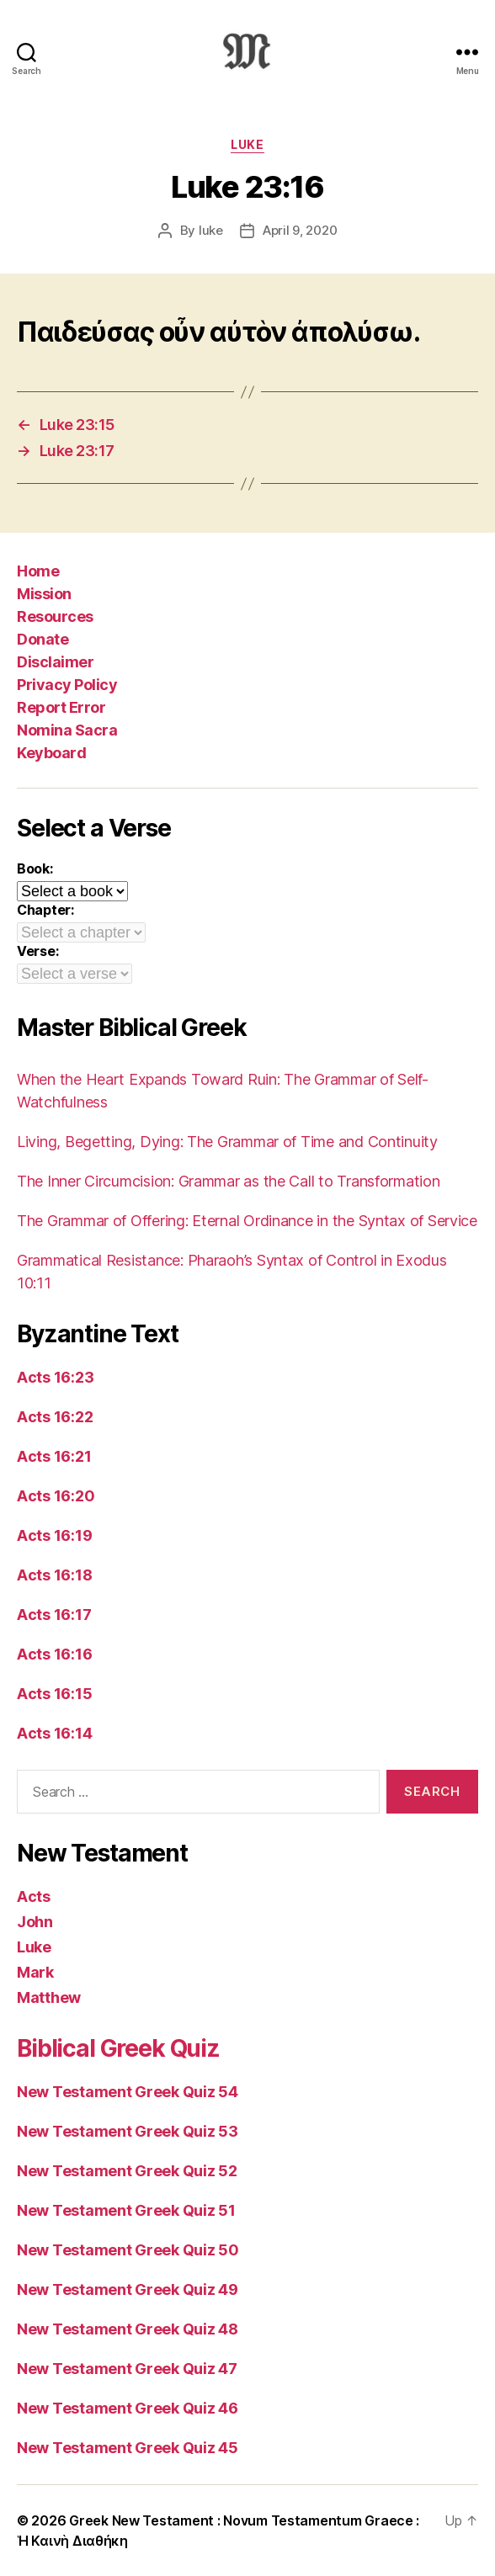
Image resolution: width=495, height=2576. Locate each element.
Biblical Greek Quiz (118, 2048)
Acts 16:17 (54, 1614)
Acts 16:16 (54, 1654)
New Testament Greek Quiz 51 (126, 2210)
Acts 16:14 (54, 1733)
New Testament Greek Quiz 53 (127, 2131)
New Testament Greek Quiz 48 (127, 2329)
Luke (247, 144)
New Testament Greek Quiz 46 (127, 2408)
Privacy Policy (67, 684)
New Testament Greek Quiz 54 (127, 2092)
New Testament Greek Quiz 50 (128, 2250)
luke (211, 230)
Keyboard (51, 753)
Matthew (49, 1997)
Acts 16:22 (55, 1417)
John (35, 1922)
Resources (55, 616)
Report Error (61, 707)
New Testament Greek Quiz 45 (127, 2447)
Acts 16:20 (55, 1496)
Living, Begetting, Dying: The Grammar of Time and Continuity (227, 1141)
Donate (42, 639)
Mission (44, 594)
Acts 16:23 (55, 1377)
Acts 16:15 (54, 1693)
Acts (34, 1896)
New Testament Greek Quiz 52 (127, 2171)
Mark (35, 1972)
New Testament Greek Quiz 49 (127, 2289)
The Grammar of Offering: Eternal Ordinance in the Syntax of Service (247, 1221)
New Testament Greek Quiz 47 (127, 2368)
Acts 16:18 (54, 1575)
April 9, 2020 (300, 230)
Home (38, 571)
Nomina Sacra (67, 730)
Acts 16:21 (54, 1456)
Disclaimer (55, 662)
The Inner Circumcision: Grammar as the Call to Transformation (228, 1181)
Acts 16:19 (54, 1535)
